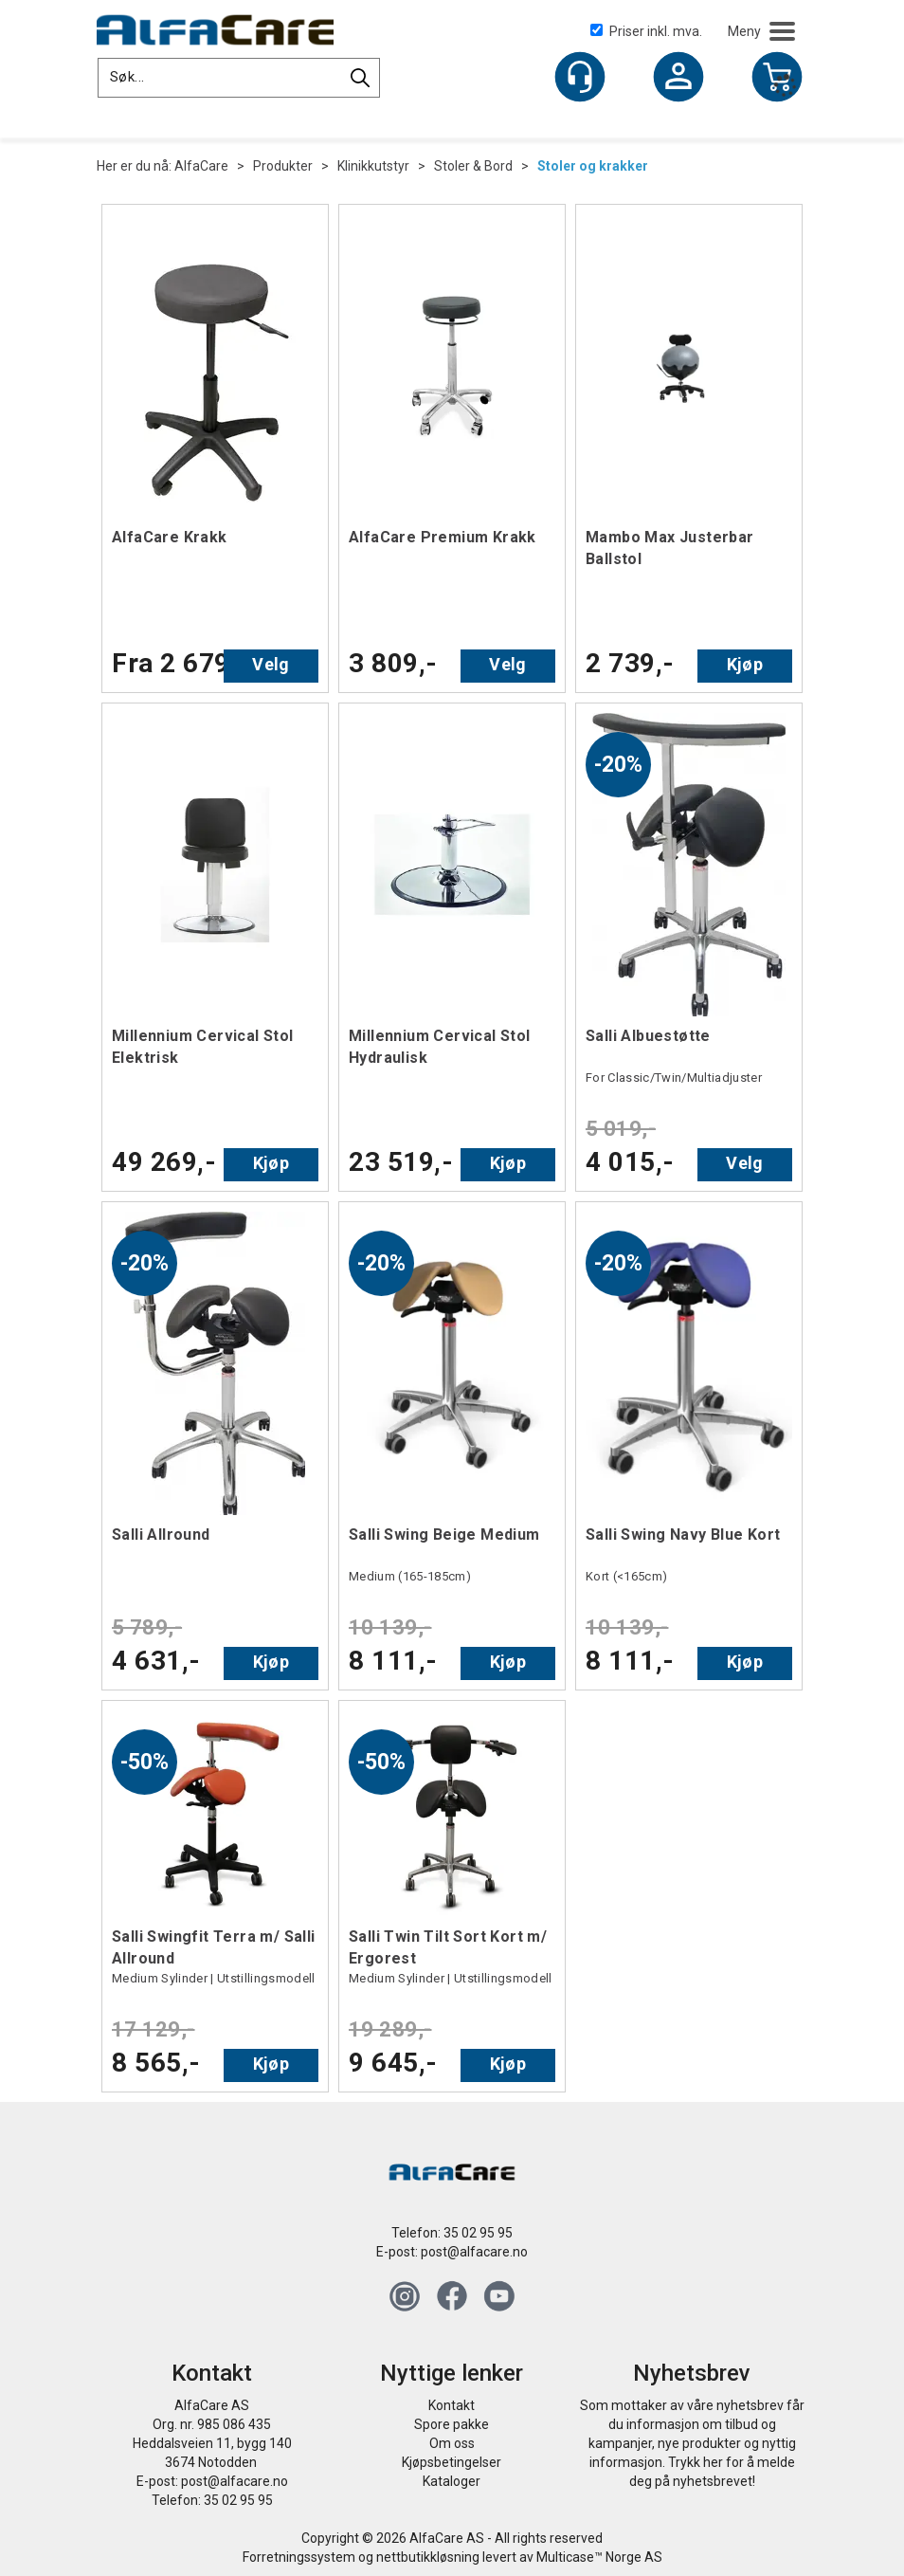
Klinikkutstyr (373, 166)
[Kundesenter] (580, 76)
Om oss (452, 2443)
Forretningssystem (299, 2557)
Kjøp (745, 664)
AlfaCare (201, 166)
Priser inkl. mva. (646, 31)
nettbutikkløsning (427, 2557)
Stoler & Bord (473, 166)
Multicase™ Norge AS (599, 2557)
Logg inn (678, 78)
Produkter (283, 166)
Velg (270, 664)
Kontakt (451, 2405)
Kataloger (451, 2481)
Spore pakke (451, 2424)
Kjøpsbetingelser (451, 2462)
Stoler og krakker (592, 166)
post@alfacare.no (474, 2251)
